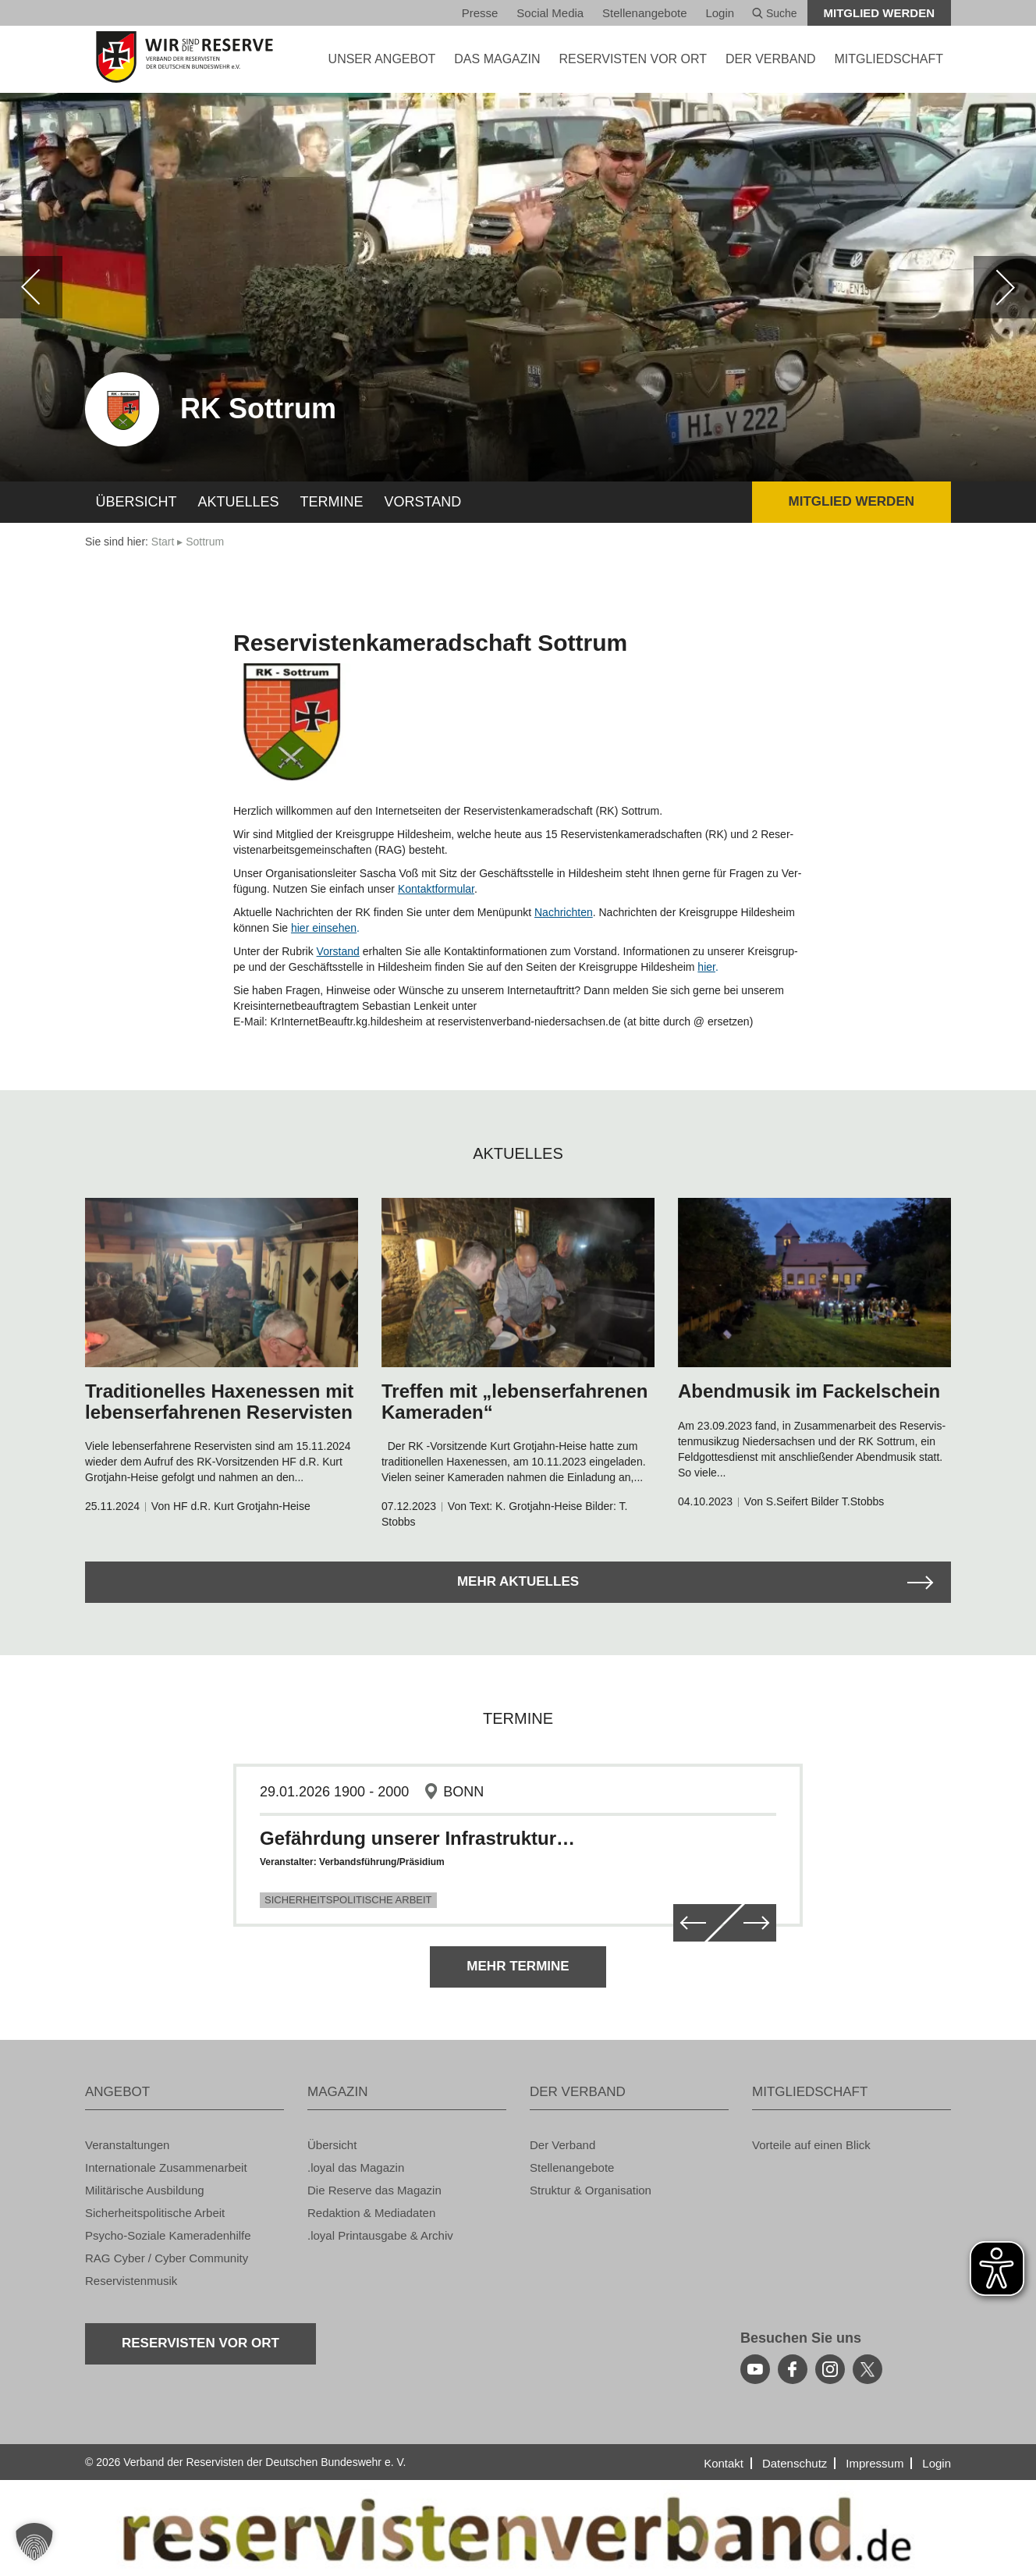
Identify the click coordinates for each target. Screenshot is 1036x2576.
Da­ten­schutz (794, 2463)
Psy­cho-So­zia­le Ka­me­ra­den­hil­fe (168, 2235)
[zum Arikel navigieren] (221, 1282)
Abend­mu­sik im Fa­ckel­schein (809, 1391)
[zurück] (31, 287)
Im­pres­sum (874, 2463)
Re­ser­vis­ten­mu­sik (131, 2280)
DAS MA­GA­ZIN (497, 59)
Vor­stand (423, 502)
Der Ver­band (562, 2144)
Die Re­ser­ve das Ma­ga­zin (374, 2190)
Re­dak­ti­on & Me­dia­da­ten (371, 2212)
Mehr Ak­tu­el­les (518, 1581)
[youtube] (755, 2369)
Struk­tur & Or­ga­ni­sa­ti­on (590, 2190)
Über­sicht (136, 502)
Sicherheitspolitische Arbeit (348, 1900)
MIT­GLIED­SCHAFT (888, 59)
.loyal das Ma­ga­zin (355, 2167)
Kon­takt (723, 2463)
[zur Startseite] (184, 57)
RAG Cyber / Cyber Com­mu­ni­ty (166, 2258)
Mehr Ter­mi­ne (518, 1966)
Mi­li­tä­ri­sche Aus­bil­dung (144, 2190)
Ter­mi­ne (332, 502)
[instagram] (830, 2369)
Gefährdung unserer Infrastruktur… (417, 1838)
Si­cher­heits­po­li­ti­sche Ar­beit (155, 2212)
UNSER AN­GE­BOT (382, 59)
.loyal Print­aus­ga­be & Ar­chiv (380, 2235)
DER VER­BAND (771, 59)
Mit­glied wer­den (879, 13)
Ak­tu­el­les (238, 502)
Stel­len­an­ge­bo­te (644, 13)
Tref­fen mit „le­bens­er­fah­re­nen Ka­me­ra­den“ (514, 1401)
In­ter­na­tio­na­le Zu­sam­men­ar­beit (166, 2167)
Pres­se (480, 13)
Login (719, 13)
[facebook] (792, 2369)
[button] (34, 2541)
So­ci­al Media (550, 13)
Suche (774, 13)
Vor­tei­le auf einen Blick (811, 2144)
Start (163, 541)
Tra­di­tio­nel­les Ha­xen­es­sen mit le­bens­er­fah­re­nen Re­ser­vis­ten (219, 1401)
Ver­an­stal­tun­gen (127, 2144)
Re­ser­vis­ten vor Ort (633, 59)
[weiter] (1005, 287)
